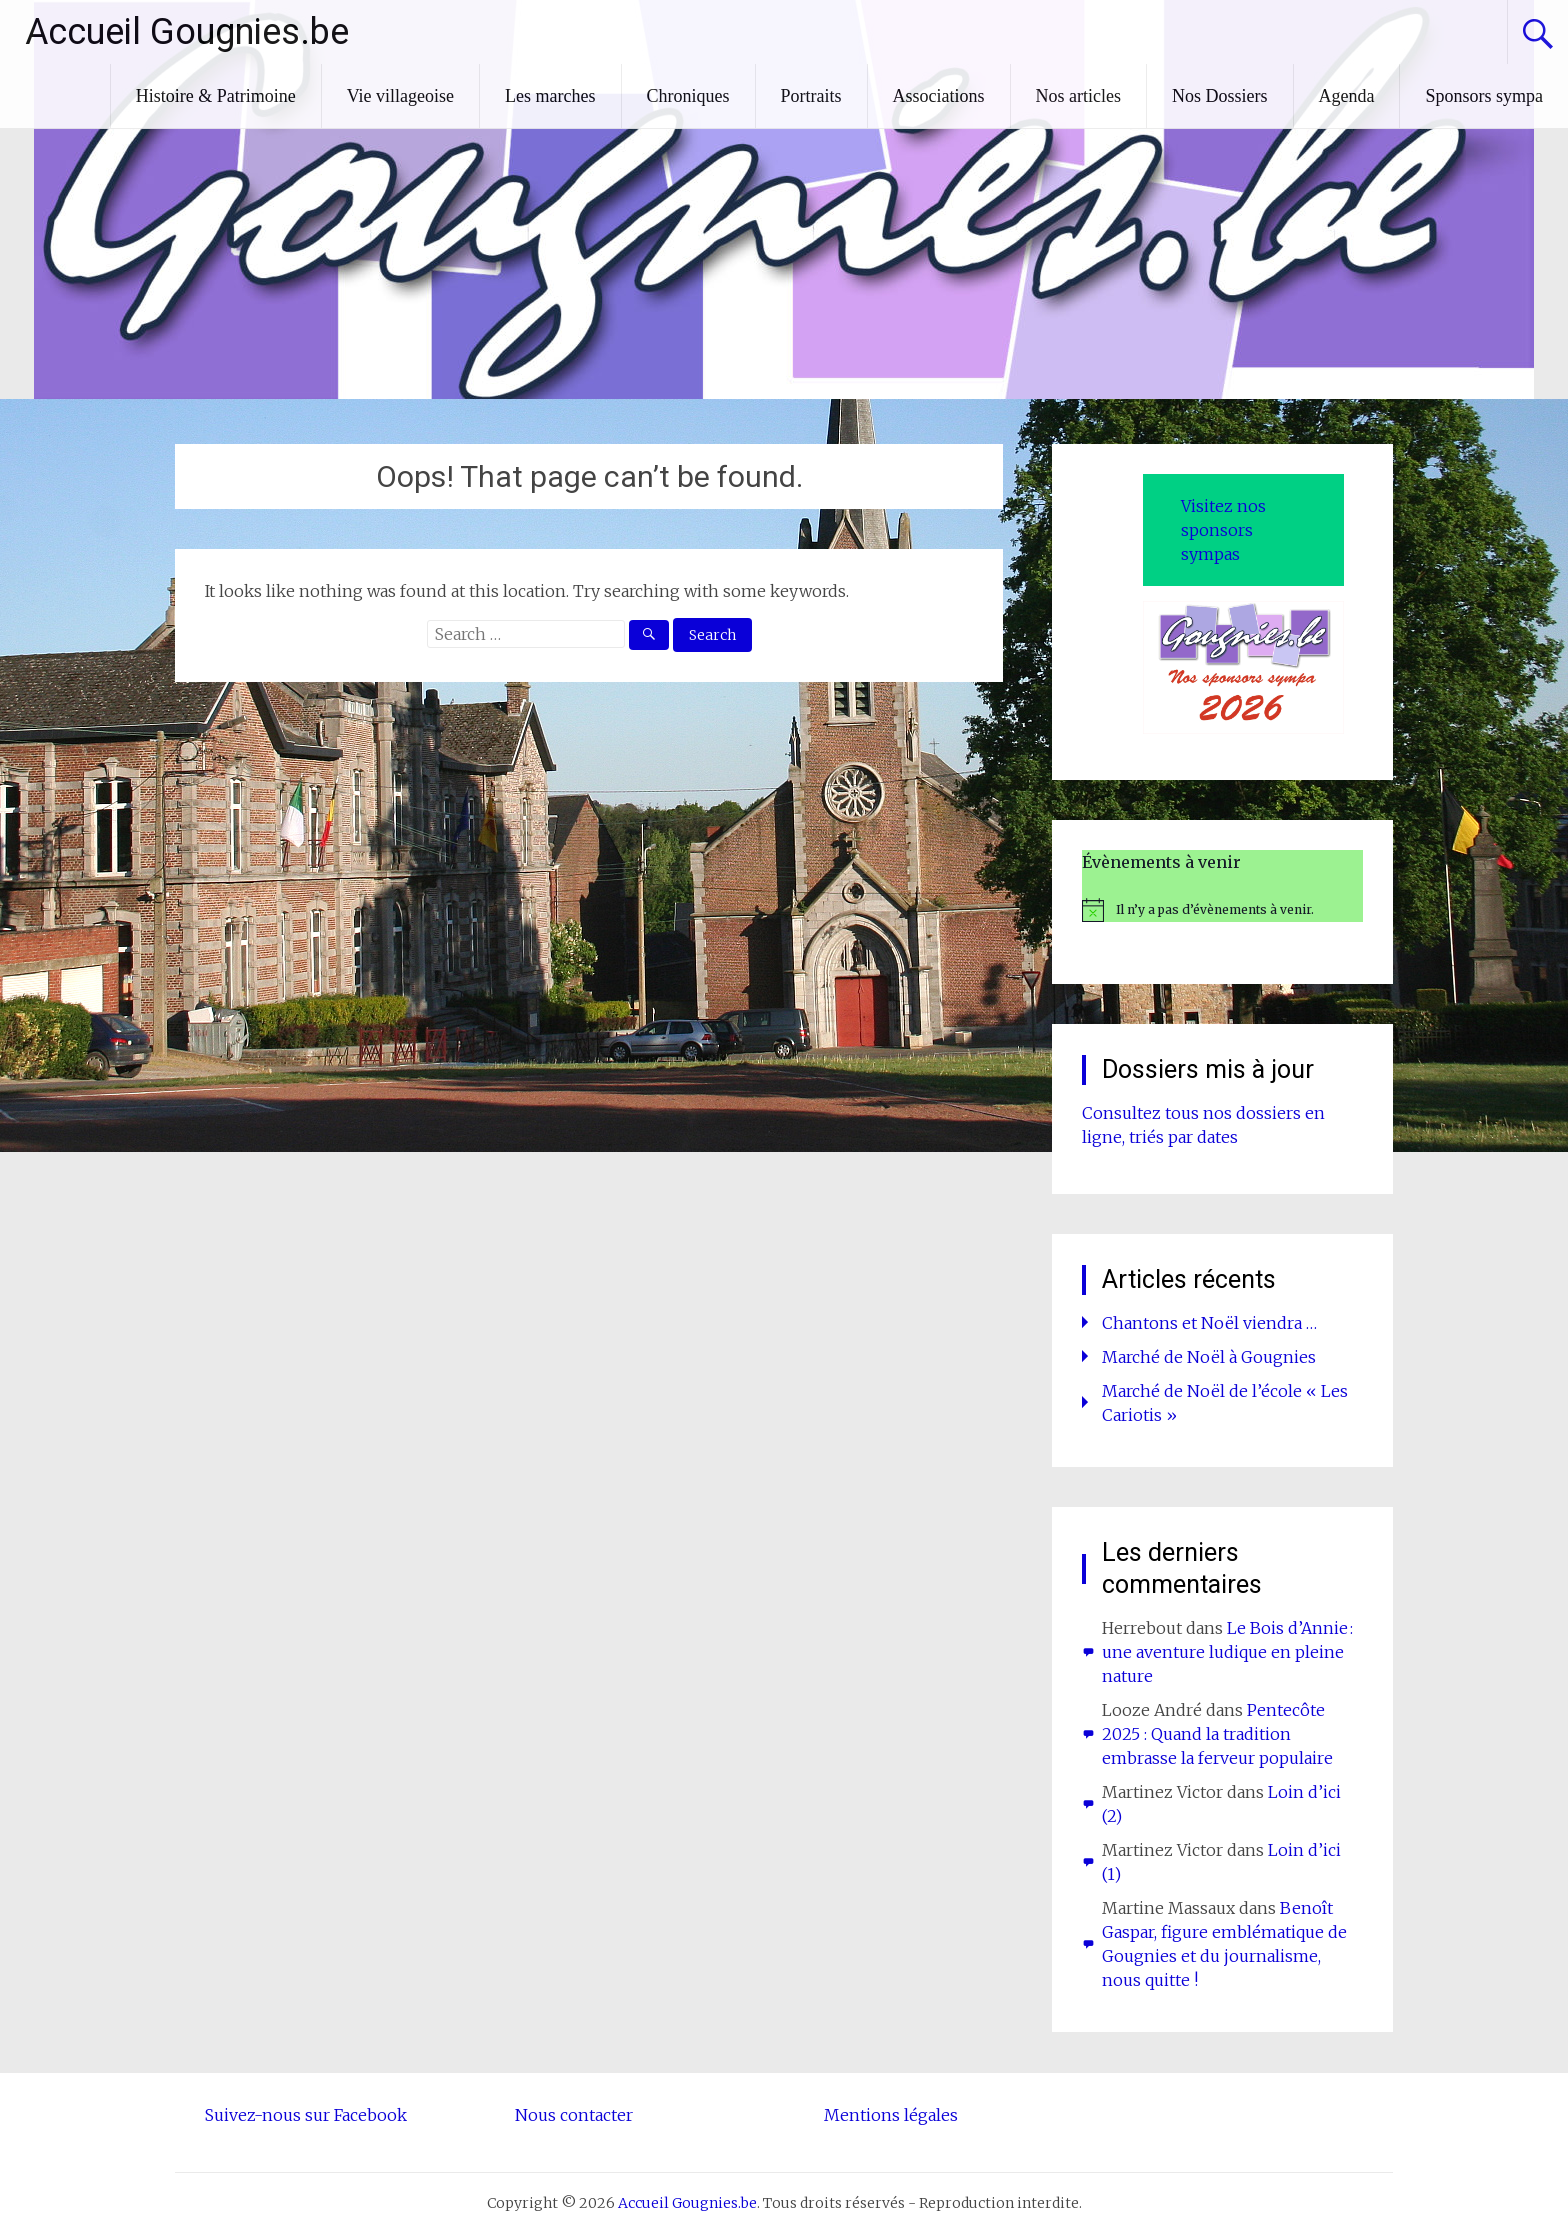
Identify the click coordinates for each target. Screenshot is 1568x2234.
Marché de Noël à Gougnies (1209, 1357)
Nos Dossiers (1220, 96)
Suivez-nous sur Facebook (306, 2115)
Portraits (811, 96)
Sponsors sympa (1484, 96)
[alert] (1222, 910)
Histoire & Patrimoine (216, 96)
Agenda (1347, 96)
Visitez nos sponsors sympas (1223, 530)
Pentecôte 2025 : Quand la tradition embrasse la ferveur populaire (1217, 1734)
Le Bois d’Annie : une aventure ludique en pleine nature (1227, 1652)
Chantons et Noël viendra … (1209, 1323)
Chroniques (688, 96)
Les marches (550, 96)
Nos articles (1078, 96)
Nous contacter (574, 2115)
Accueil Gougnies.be (187, 32)
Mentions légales (891, 2115)
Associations (939, 96)
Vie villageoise (400, 96)
